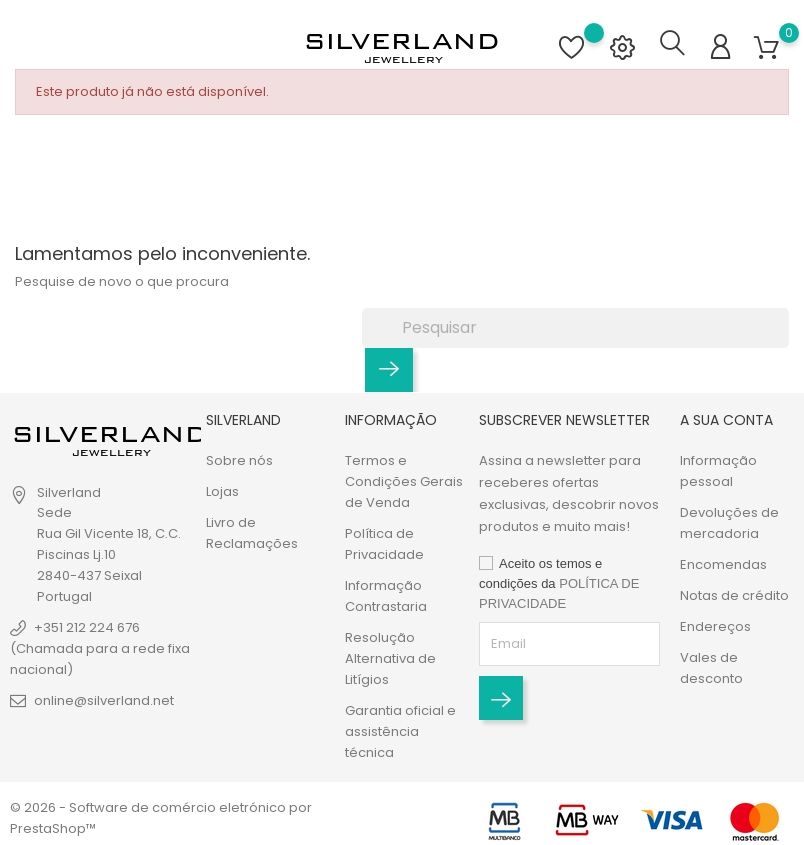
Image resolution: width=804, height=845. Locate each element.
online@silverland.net (104, 700)
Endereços (715, 626)
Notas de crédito (734, 595)
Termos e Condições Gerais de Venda (404, 481)
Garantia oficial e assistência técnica (400, 731)
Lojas (222, 491)
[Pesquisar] (575, 327)
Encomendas (723, 564)
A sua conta (726, 420)
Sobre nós (239, 460)
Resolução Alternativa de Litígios (390, 658)
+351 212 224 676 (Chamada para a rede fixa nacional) (100, 648)
